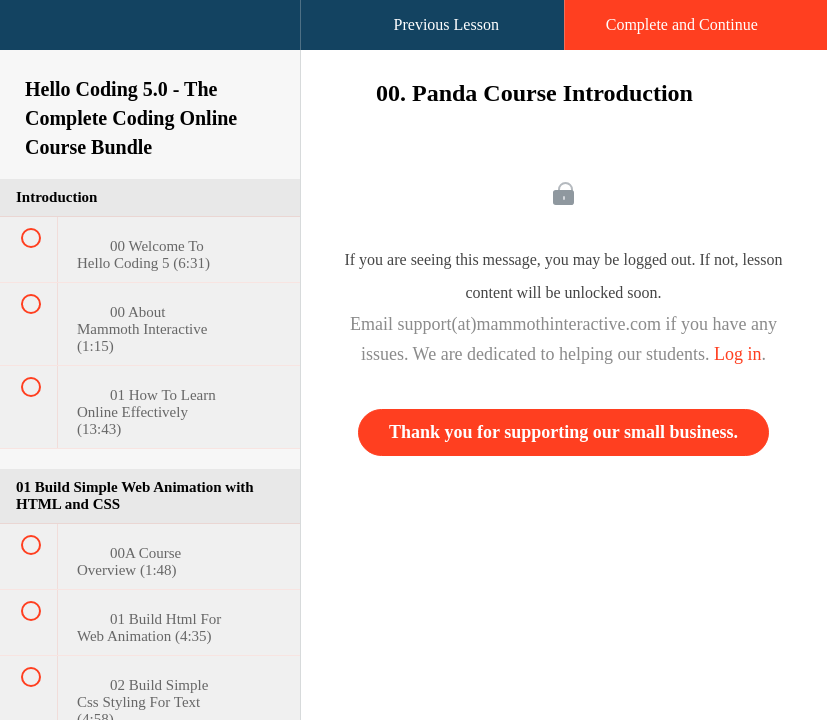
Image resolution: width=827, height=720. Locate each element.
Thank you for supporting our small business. (563, 432)
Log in (738, 354)
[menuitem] (150, 45)
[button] (35, 35)
